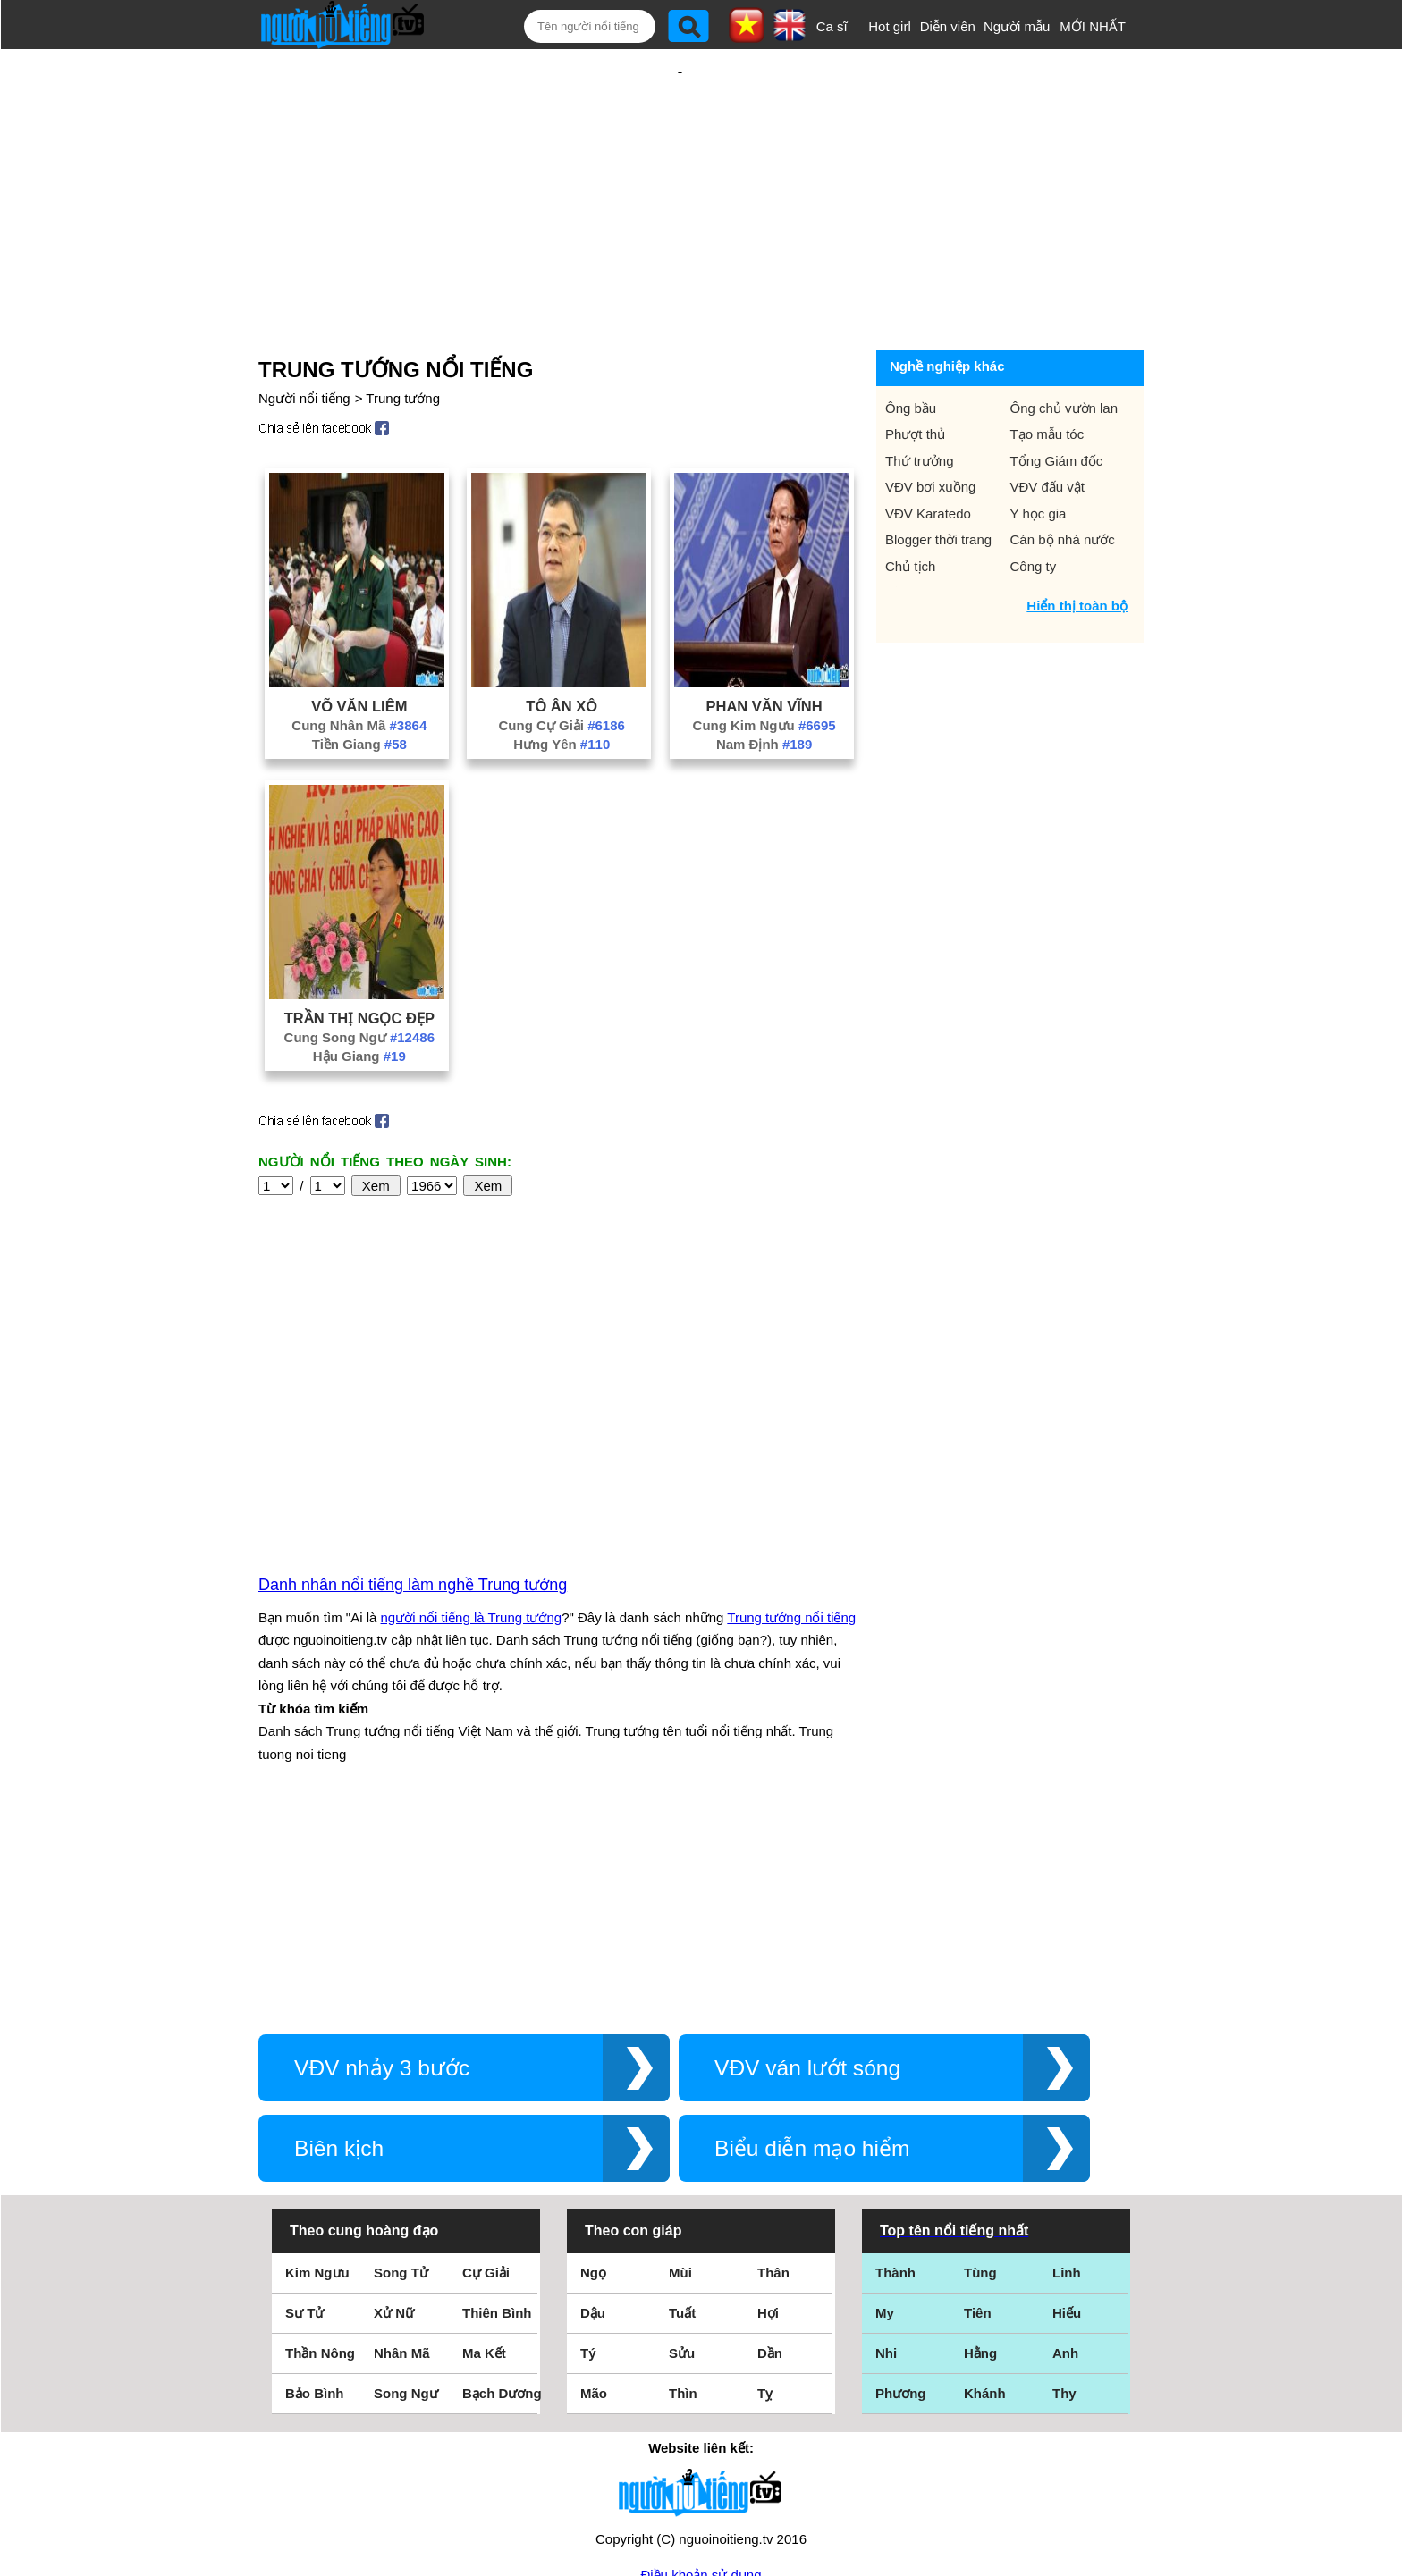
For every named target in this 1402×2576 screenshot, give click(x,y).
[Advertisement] (679, 167)
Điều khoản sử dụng (700, 2382)
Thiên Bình (497, 2120)
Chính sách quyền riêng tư (701, 2476)
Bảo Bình (314, 2201)
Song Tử (401, 2080)
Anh (1065, 2160)
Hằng (980, 2160)
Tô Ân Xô (561, 648)
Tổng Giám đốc (1056, 402)
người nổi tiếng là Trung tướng (471, 1425)
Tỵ (765, 2201)
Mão (593, 2201)
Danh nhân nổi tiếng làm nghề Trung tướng (412, 1393)
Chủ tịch (910, 508)
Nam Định (764, 686)
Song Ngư (406, 2201)
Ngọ (593, 2080)
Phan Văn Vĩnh (763, 648)
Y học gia (1038, 455)
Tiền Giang (359, 686)
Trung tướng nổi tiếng (791, 1425)
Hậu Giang (359, 998)
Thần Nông (320, 2160)
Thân (773, 2080)
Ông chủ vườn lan (1064, 350)
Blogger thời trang (938, 481)
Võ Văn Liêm (359, 648)
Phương (900, 2201)
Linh (1066, 2080)
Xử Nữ (394, 2120)
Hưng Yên (561, 686)
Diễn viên (947, 26)
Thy (1064, 2201)
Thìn (683, 2201)
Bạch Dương (502, 2201)
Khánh (985, 2201)
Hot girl (889, 26)
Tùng (980, 2080)
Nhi (886, 2160)
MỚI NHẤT (1093, 26)
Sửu (682, 2160)
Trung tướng (403, 340)
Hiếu (1066, 2120)
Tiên (978, 2120)
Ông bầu (910, 350)
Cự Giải (486, 2080)
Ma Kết (484, 2160)
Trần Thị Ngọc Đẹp (359, 960)
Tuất (682, 2120)
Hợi (768, 2120)
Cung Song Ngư (359, 979)
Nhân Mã (402, 2160)
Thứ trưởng (919, 402)
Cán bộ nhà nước (1062, 481)
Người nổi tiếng (304, 340)
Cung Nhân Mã (359, 667)
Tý (588, 2160)
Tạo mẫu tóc (1047, 375)
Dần (769, 2160)
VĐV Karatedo (928, 455)
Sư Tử (304, 2120)
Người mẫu (1017, 26)
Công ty (1033, 508)
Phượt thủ (915, 375)
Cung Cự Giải (561, 667)
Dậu (592, 2120)
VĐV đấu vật (1047, 428)
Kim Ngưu (317, 2080)
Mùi (680, 2080)
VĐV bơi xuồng (930, 428)
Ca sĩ (832, 26)
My (884, 2120)
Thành (895, 2080)
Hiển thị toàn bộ (1077, 547)
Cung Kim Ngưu (764, 667)
